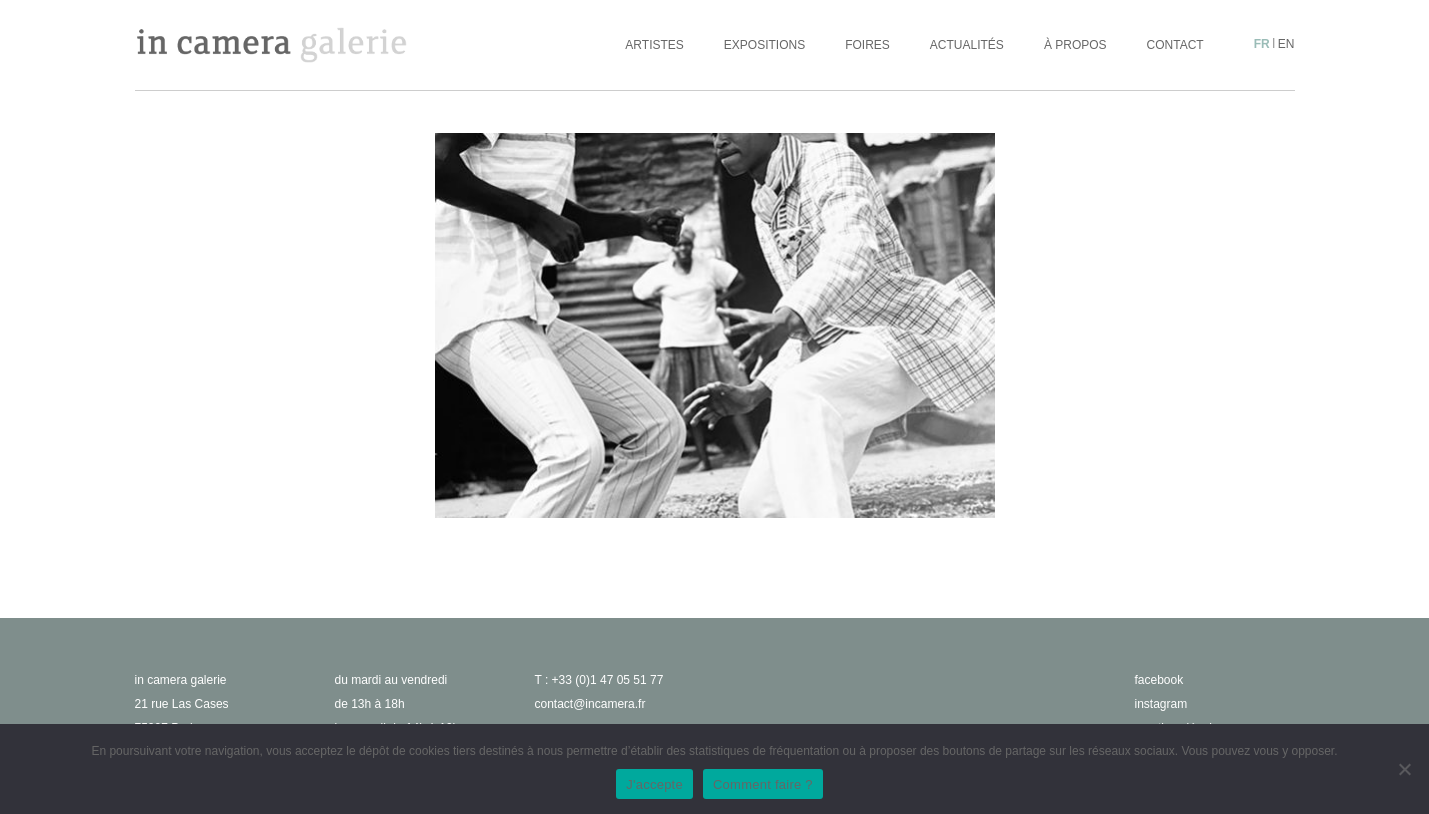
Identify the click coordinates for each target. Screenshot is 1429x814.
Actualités (967, 45)
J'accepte (654, 784)
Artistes (654, 45)
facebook (1159, 680)
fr (1262, 44)
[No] (1404, 769)
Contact (1175, 45)
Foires (867, 45)
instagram (1161, 704)
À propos (1075, 45)
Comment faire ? (763, 784)
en (1286, 44)
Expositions (764, 45)
